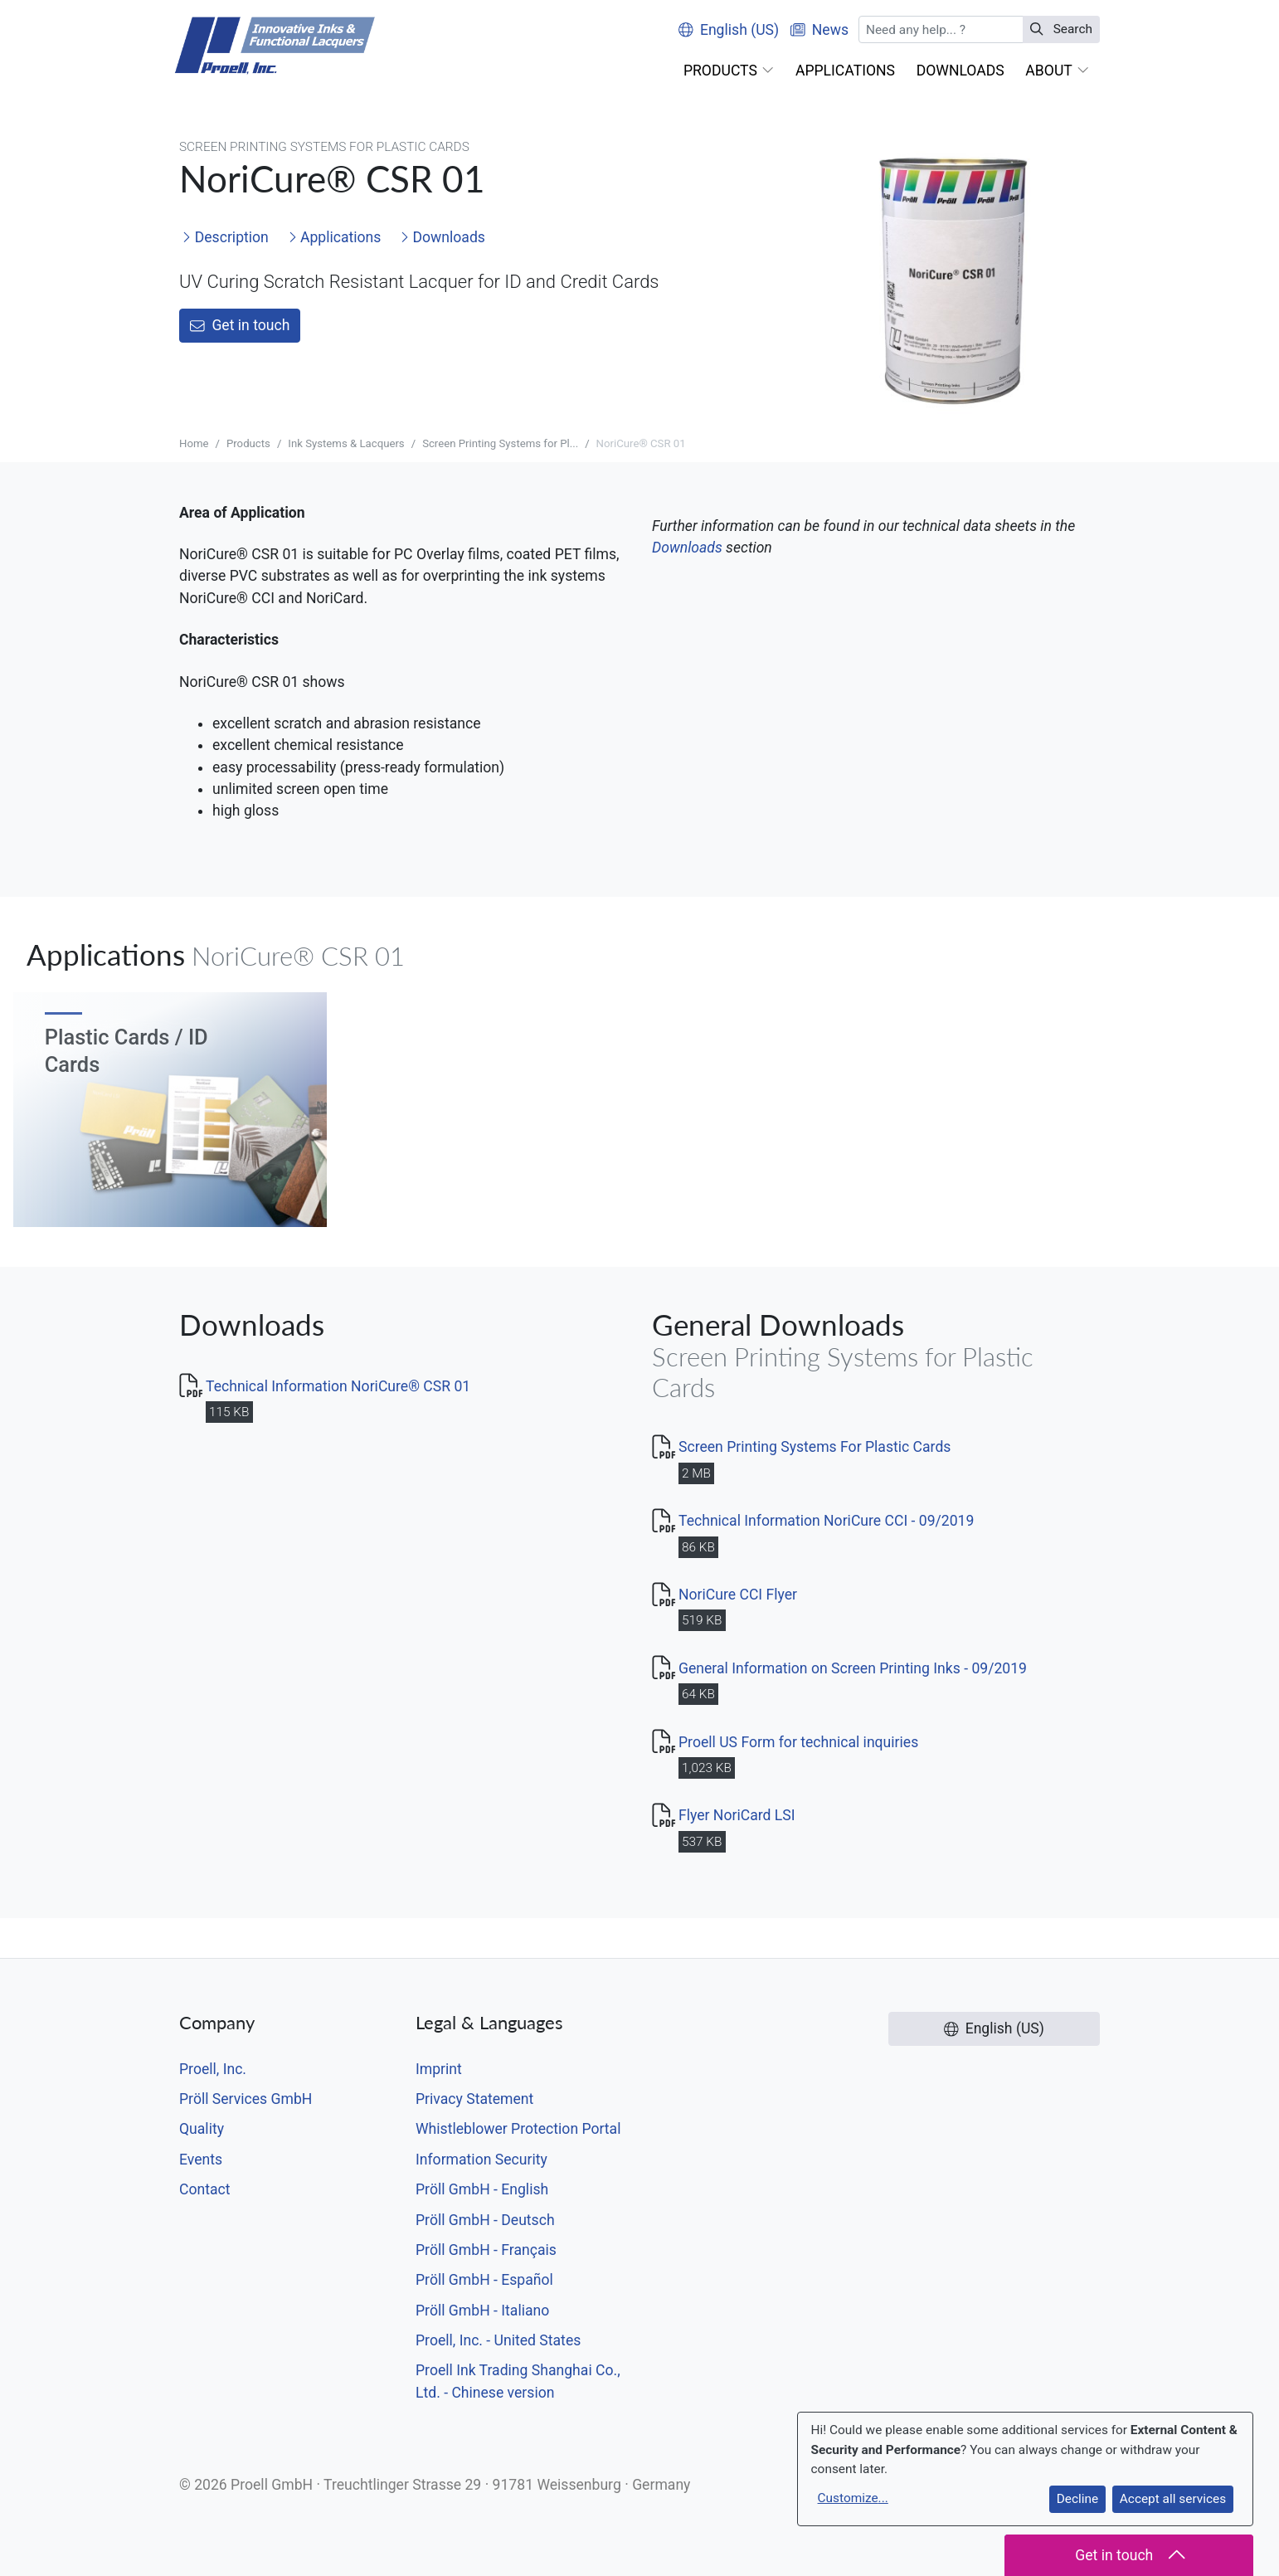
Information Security (481, 2159)
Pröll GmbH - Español (484, 2280)
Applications (335, 237)
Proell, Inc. (212, 2069)
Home (194, 443)
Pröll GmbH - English (482, 2189)
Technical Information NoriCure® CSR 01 (338, 1386)
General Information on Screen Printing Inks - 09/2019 (852, 1668)
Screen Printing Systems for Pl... (500, 443)
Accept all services (1173, 2498)
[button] (729, 70)
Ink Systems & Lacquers (346, 443)
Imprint (439, 2069)
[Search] (941, 29)
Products (248, 443)
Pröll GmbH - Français (486, 2250)
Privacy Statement (474, 2099)
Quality (201, 2129)
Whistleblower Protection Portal (518, 2129)
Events (200, 2159)
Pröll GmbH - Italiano (482, 2310)
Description (225, 237)
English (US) (728, 30)
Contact (205, 2189)
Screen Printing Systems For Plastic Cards (814, 1447)
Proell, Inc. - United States (498, 2340)
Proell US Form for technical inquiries (798, 1742)
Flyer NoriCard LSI (736, 1815)
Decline (1077, 2498)
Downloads (442, 237)
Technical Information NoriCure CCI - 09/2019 (826, 1520)
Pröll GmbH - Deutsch (485, 2220)
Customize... (853, 2498)
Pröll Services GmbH (245, 2099)
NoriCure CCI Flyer (737, 1594)
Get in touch (239, 325)
